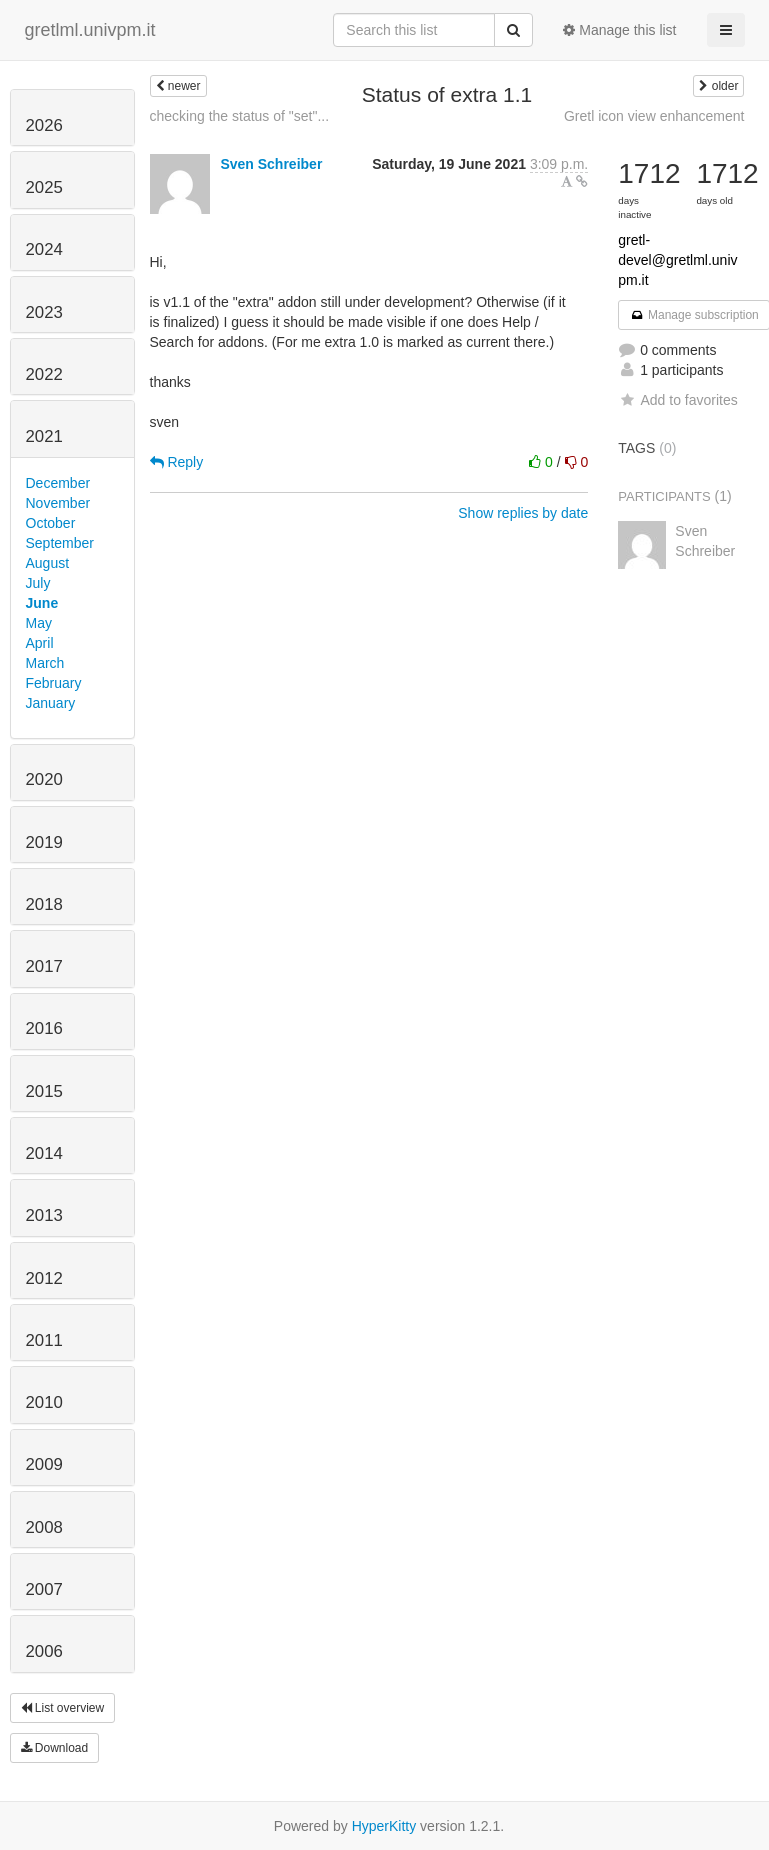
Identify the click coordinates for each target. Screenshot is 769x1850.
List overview (63, 1708)
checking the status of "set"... (240, 116)
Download (55, 1748)
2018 (44, 904)
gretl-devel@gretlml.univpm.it (677, 260)
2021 (44, 436)
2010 (44, 1402)
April (40, 643)
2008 (44, 1527)
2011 (44, 1340)
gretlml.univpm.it (90, 30)
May (39, 623)
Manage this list (619, 30)
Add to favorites (677, 400)
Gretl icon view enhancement (654, 116)
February (54, 683)
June (42, 603)
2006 (44, 1651)
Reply (177, 462)
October (51, 523)
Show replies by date (523, 513)
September (60, 543)
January (51, 703)
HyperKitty (384, 1826)
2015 (44, 1091)
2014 (44, 1153)
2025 (44, 187)
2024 (44, 249)
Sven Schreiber (271, 164)
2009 (44, 1464)
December (58, 483)
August (48, 563)
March (45, 663)
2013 (44, 1215)
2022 (44, 374)
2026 (44, 125)
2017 (44, 966)
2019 (44, 842)
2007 (44, 1589)
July (38, 583)
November (58, 503)
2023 (44, 312)
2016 (44, 1028)
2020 (44, 779)
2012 (44, 1278)
